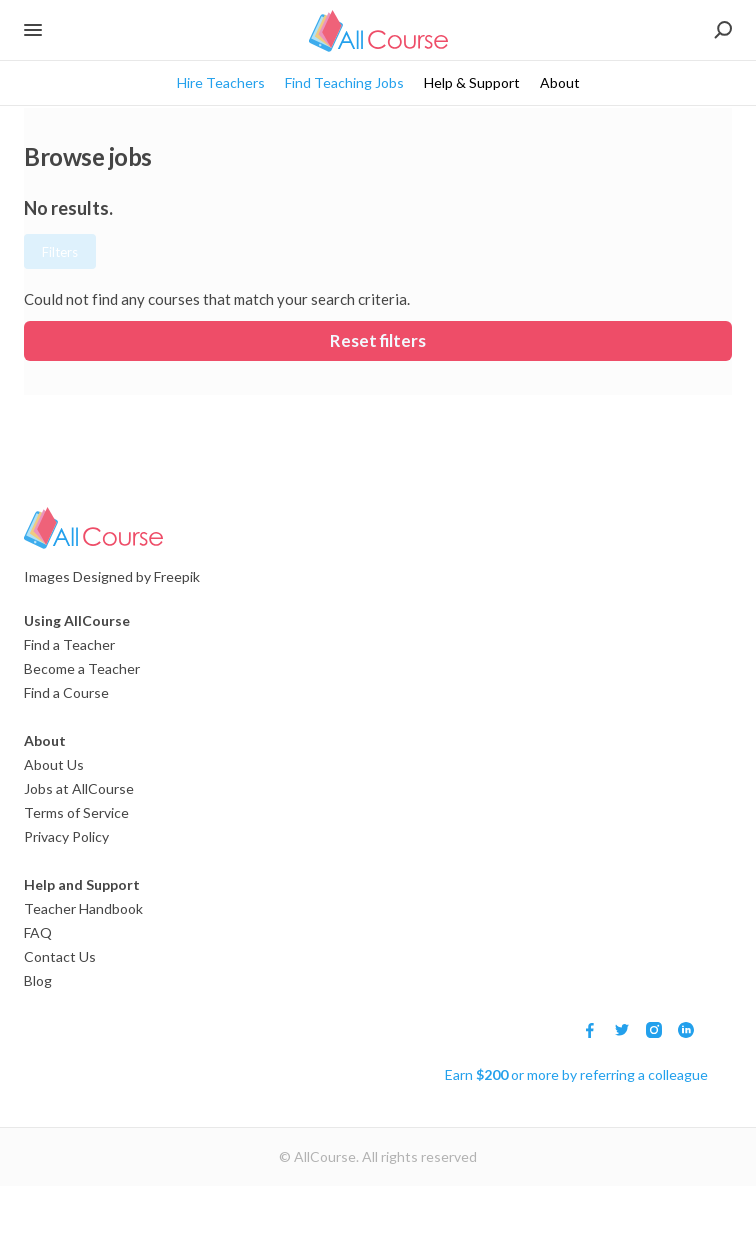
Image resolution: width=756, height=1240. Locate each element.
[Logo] (366, 528)
